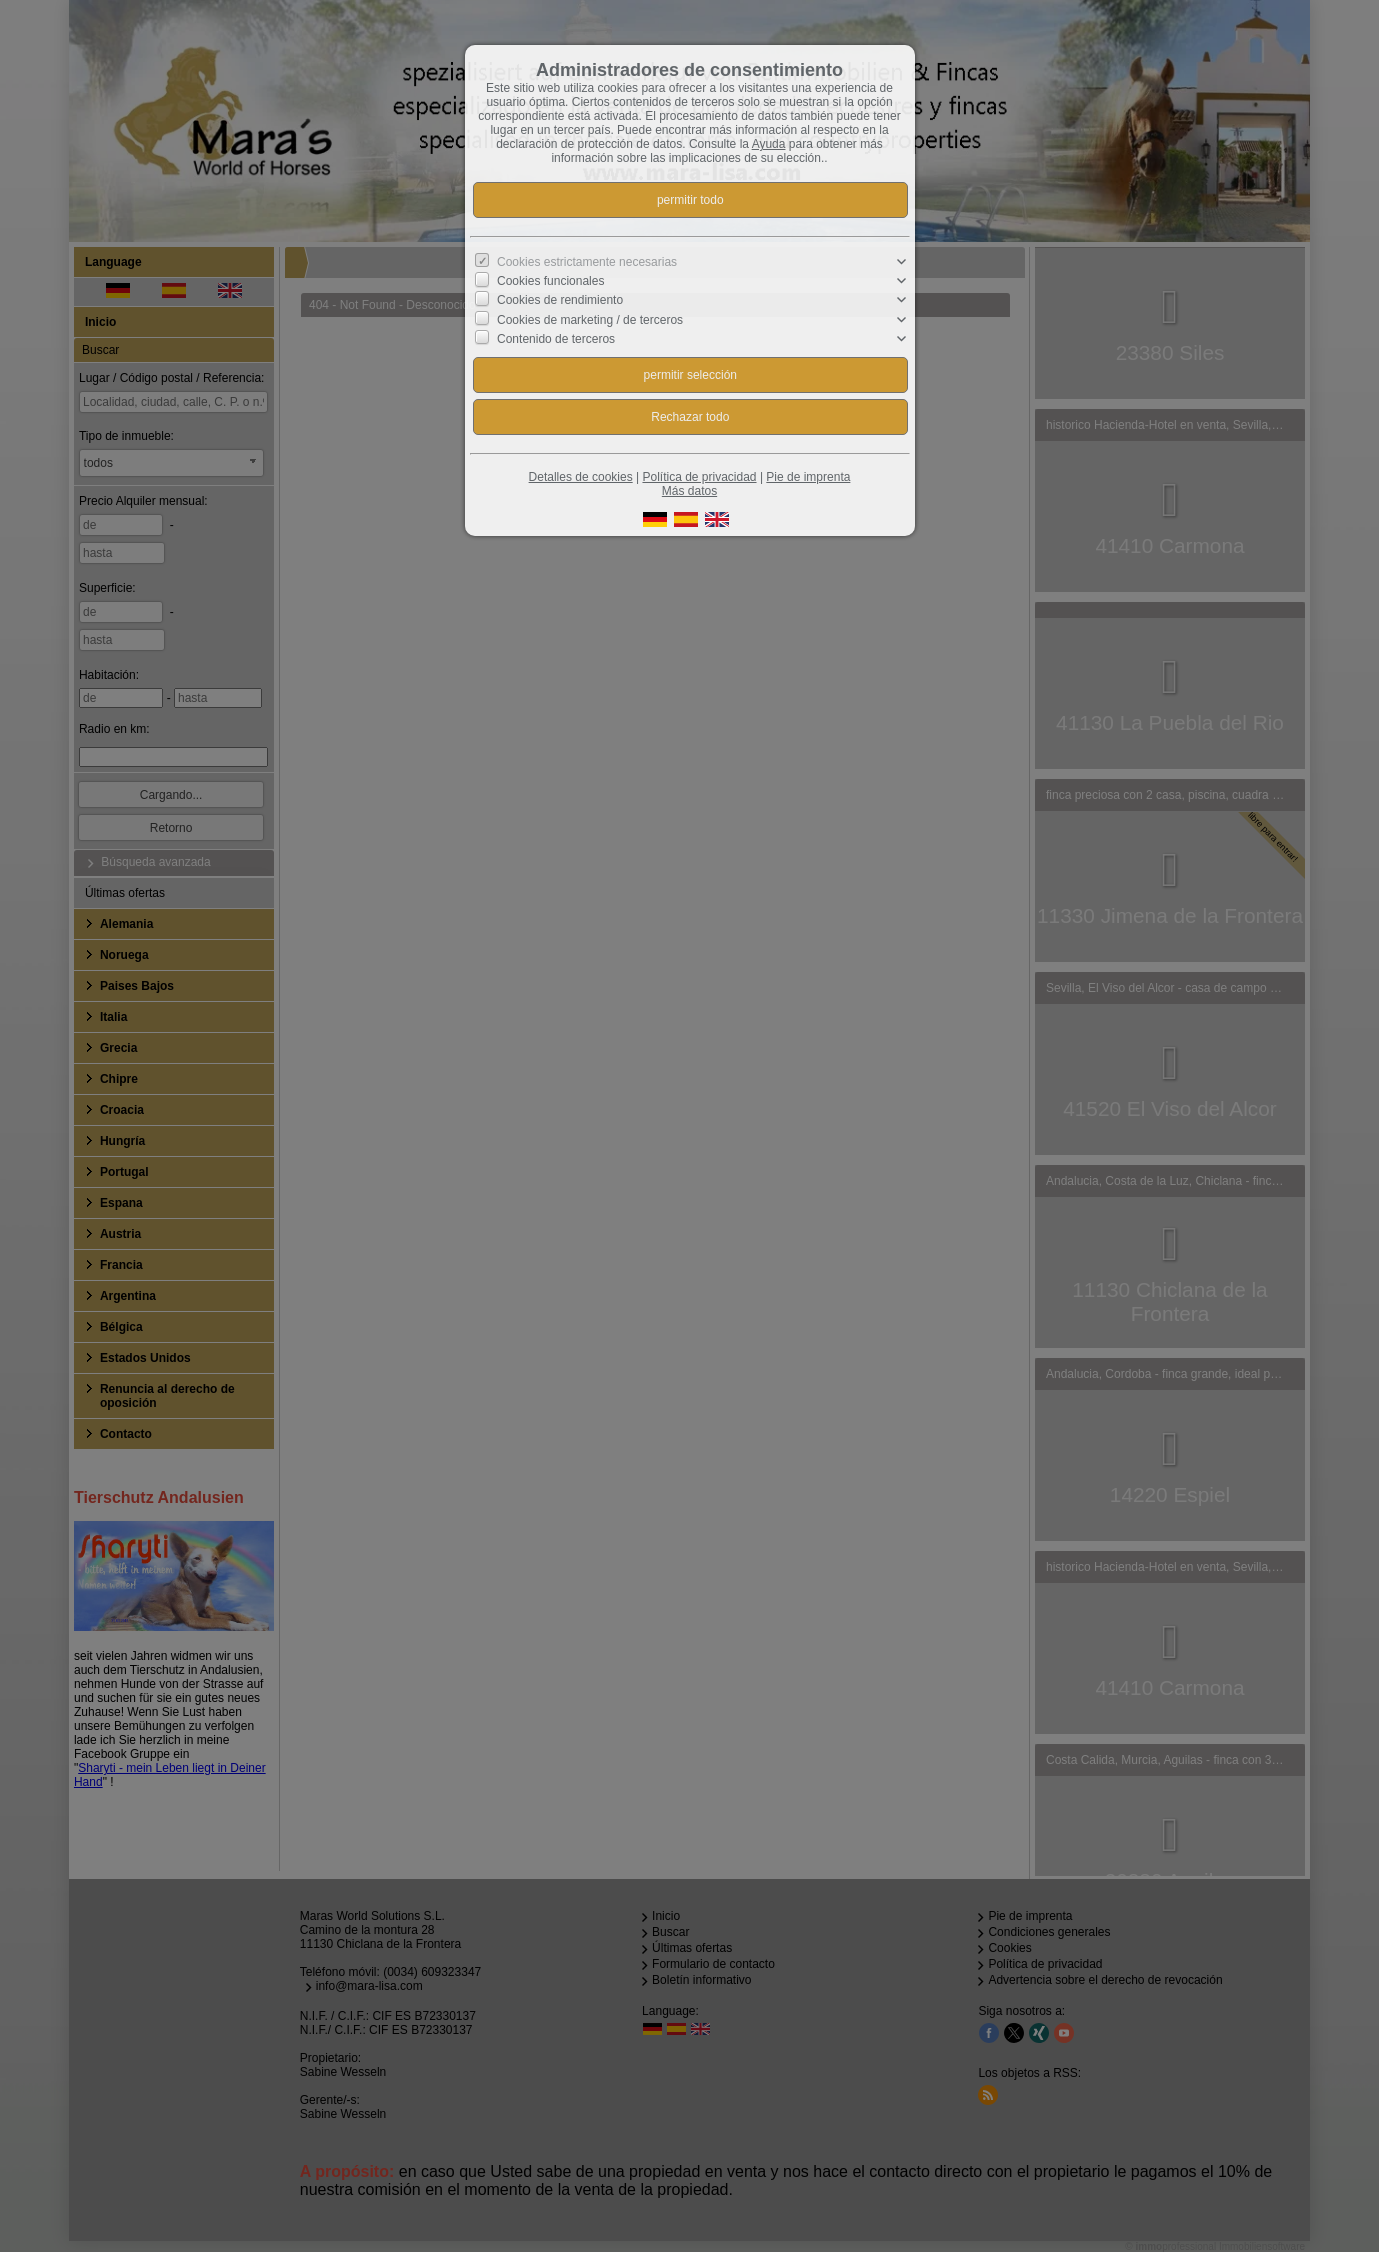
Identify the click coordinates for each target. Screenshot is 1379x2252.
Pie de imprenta (808, 477)
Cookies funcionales (550, 281)
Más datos (689, 491)
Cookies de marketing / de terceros (590, 319)
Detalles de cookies (581, 477)
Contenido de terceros (556, 339)
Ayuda (769, 144)
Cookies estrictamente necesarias (587, 262)
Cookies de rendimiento (560, 300)
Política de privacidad (699, 477)
